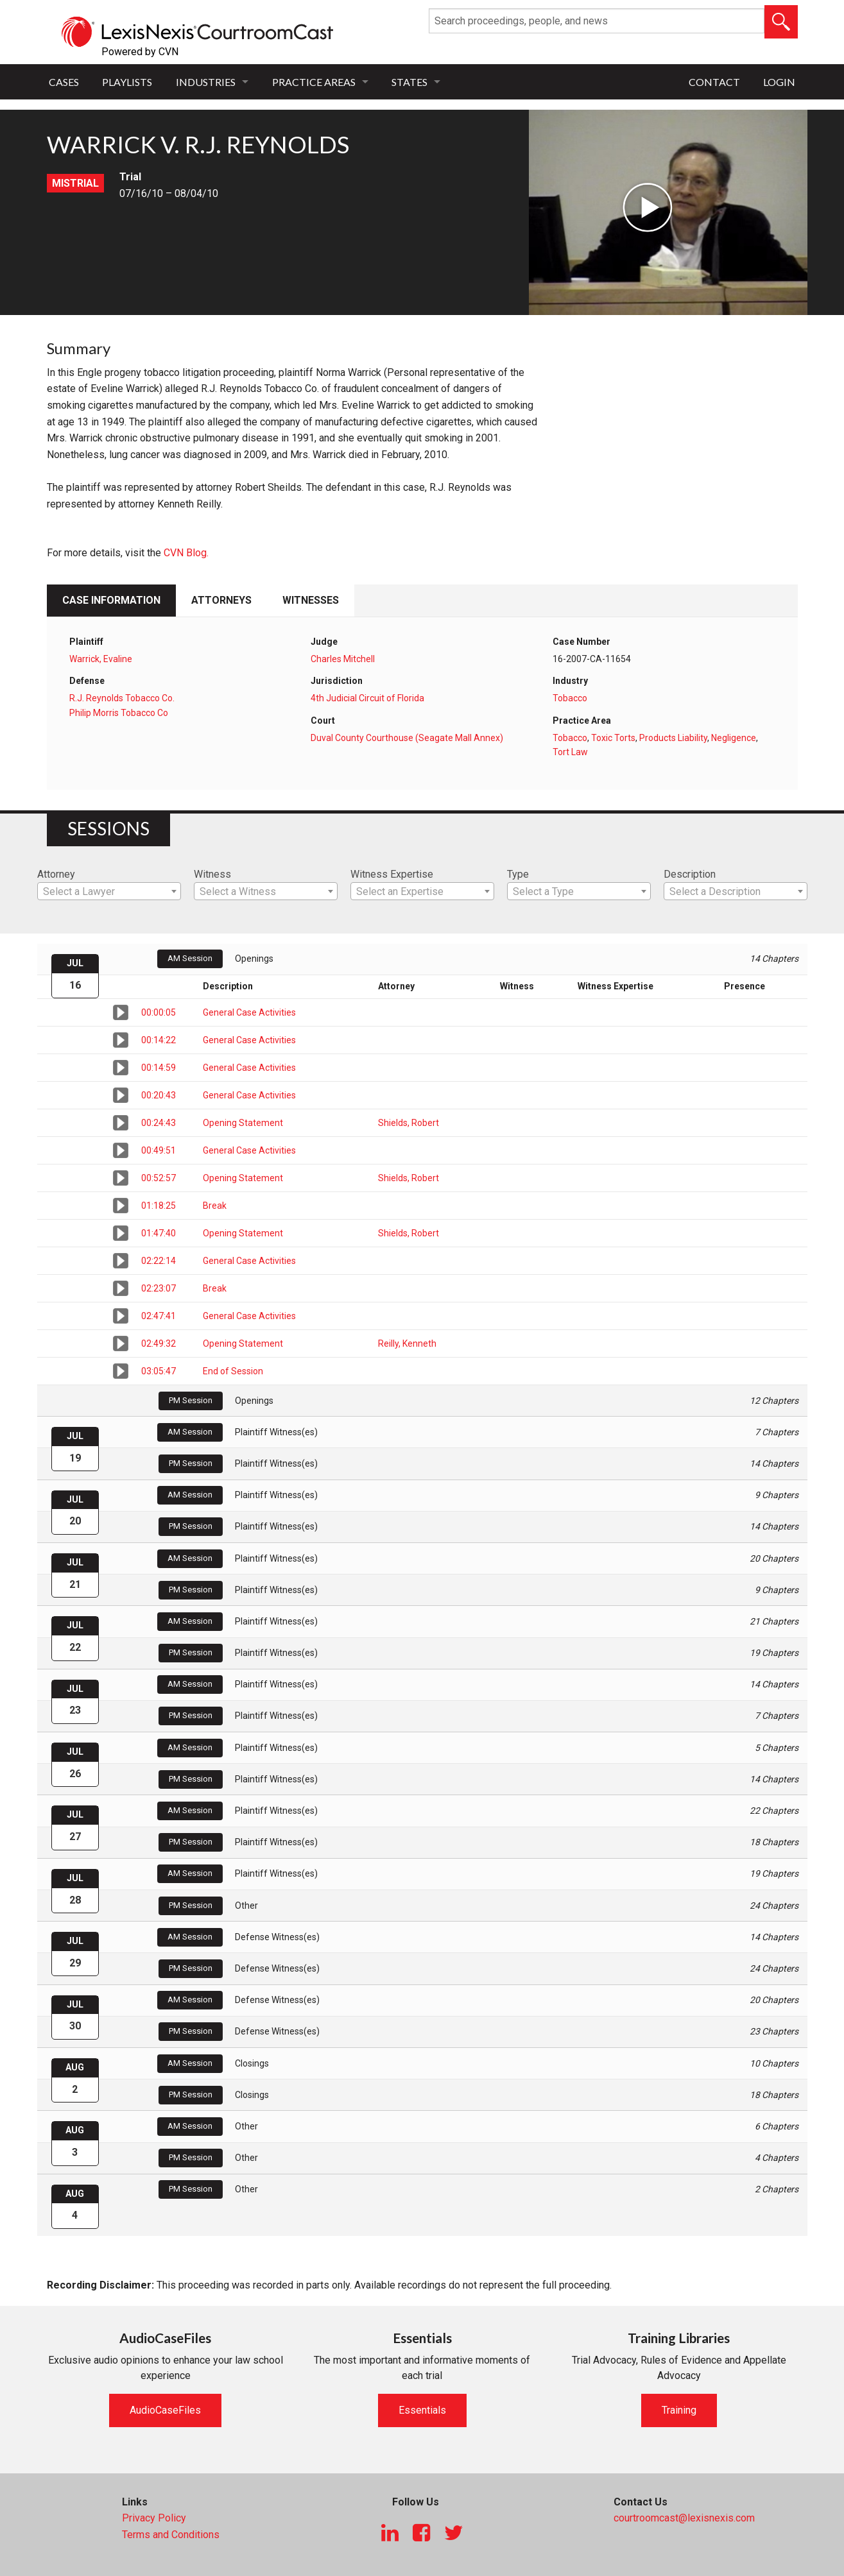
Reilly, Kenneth (407, 1343)
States (409, 82)
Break (215, 1205)
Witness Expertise (391, 874)
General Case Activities (249, 1012)
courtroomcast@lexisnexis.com (684, 2518)
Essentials (422, 2410)
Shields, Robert (408, 1123)
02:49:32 (158, 1343)
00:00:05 (158, 1012)
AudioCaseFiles (165, 2410)
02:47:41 (158, 1316)
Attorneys (221, 600)
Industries (206, 82)
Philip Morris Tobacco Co (118, 713)
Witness (212, 874)
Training (679, 2410)
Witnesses (310, 600)
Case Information (111, 600)
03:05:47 (158, 1371)
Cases (64, 82)
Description (690, 874)
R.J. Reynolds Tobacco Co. (122, 698)
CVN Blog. (186, 553)
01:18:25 (158, 1205)
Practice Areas (314, 82)
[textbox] (109, 892)
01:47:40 (158, 1233)
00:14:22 (158, 1040)
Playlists (127, 82)
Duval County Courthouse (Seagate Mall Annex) (407, 738)
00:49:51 (158, 1150)
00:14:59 (158, 1067)
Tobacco (570, 698)
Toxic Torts (613, 738)
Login (779, 82)
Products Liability (673, 738)
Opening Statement (243, 1123)
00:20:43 (158, 1095)
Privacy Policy (154, 2518)
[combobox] (109, 891)
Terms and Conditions (171, 2535)
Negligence (733, 738)
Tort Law (570, 752)
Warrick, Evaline (100, 659)
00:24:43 (158, 1123)
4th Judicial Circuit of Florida (367, 698)
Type (518, 874)
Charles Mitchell (343, 659)
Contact (714, 82)
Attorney (56, 874)
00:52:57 (158, 1178)
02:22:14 (158, 1261)
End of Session (233, 1371)
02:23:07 (158, 1288)
